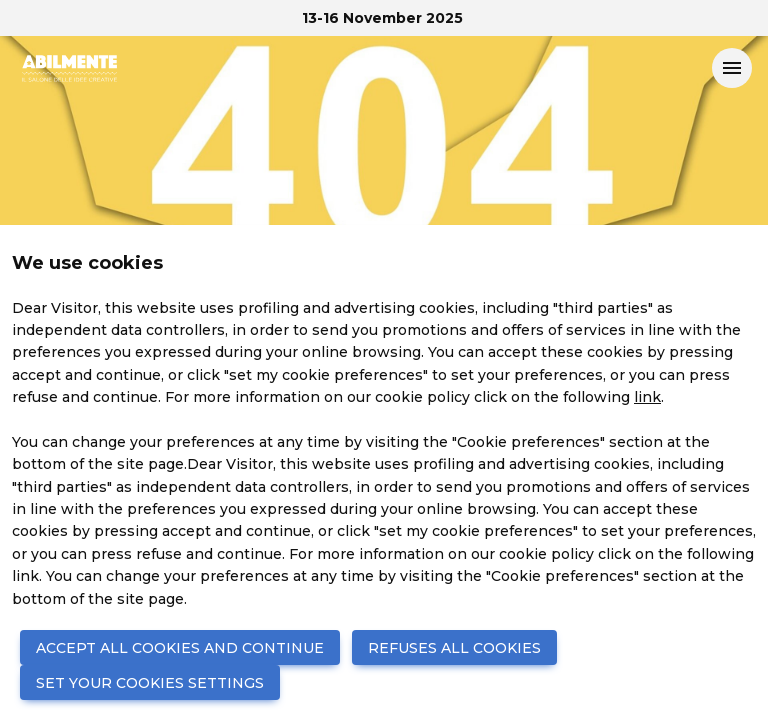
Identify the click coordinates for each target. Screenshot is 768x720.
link (647, 397)
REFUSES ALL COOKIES (454, 648)
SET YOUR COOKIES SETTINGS (150, 683)
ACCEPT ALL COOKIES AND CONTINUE (180, 648)
